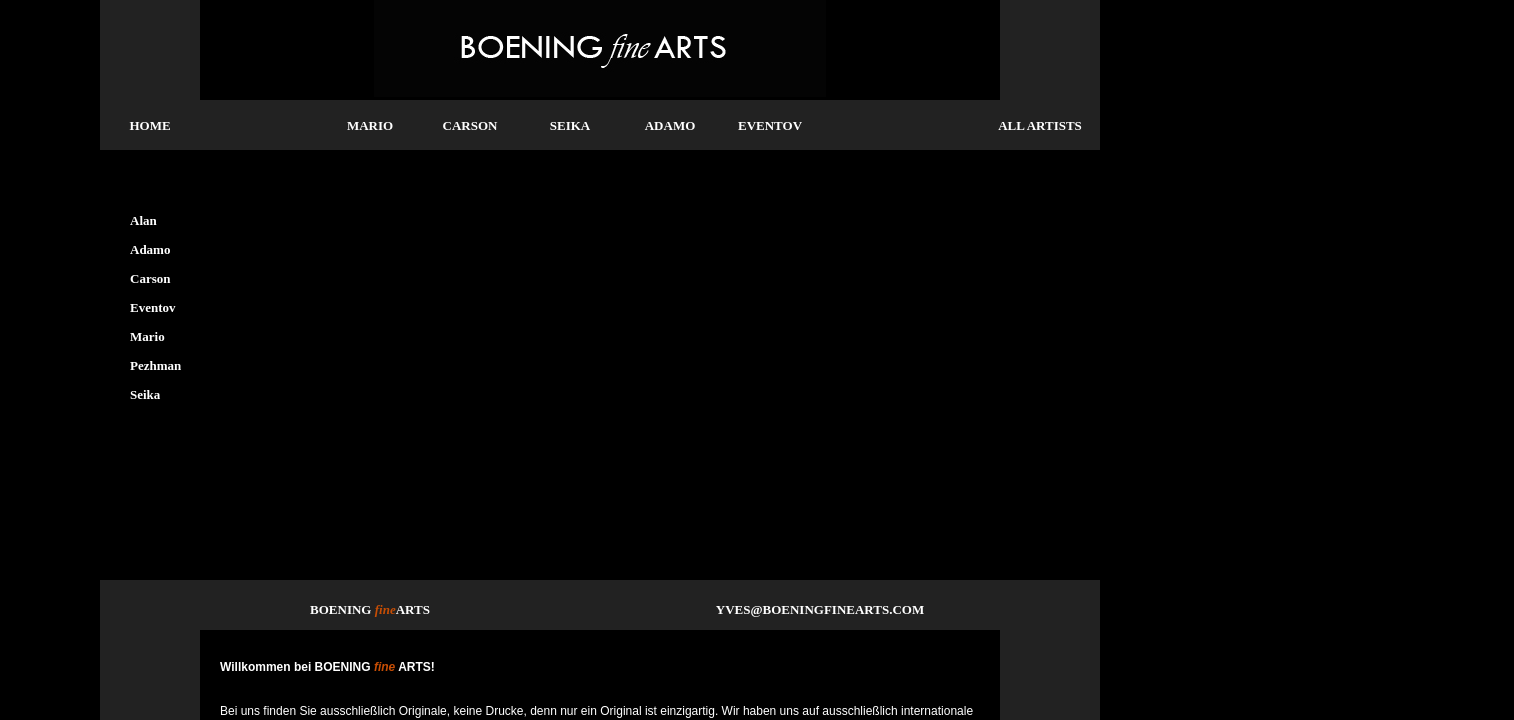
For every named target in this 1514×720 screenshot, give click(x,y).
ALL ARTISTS (1040, 125)
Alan (143, 220)
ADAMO (670, 125)
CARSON (470, 125)
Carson (150, 278)
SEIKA (570, 125)
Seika (145, 394)
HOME (149, 125)
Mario (147, 336)
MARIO (370, 125)
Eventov (153, 307)
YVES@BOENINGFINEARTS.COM (820, 609)
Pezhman (155, 365)
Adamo (150, 249)
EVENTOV (770, 125)
